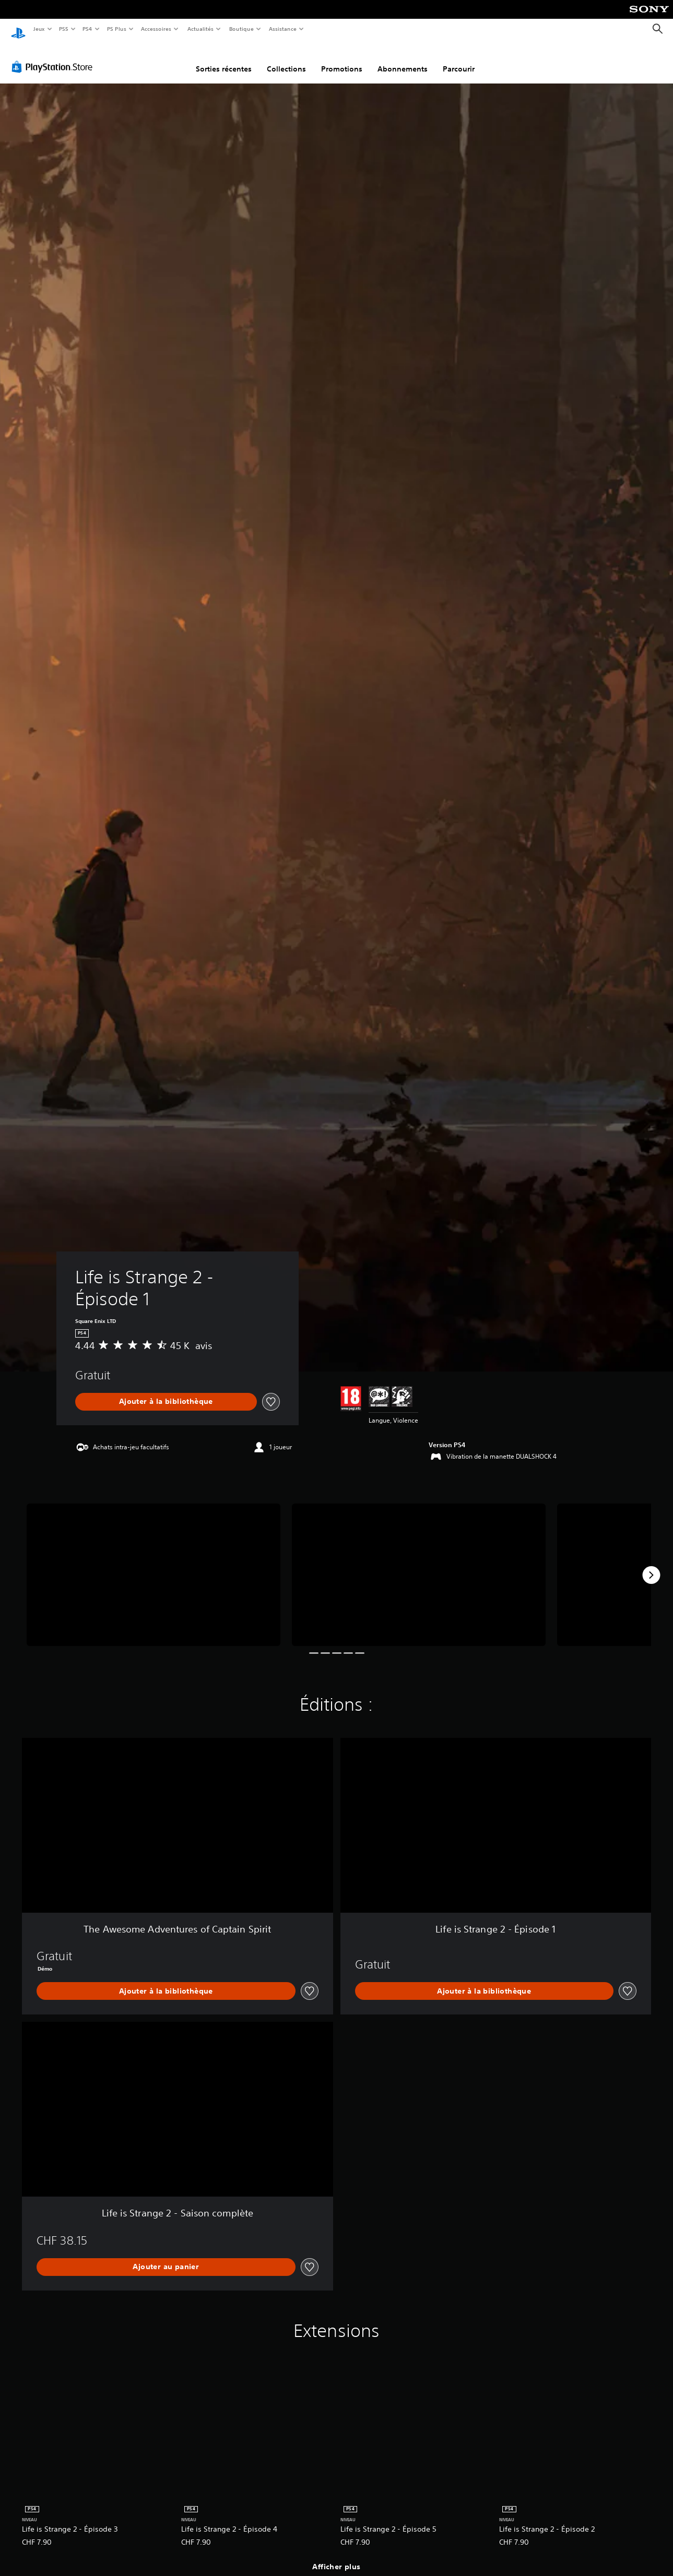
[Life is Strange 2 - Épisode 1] (153, 1565)
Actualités (200, 28)
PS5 (64, 28)
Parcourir (459, 59)
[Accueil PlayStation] (18, 29)
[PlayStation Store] (54, 57)
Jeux (39, 28)
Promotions (341, 59)
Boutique (241, 28)
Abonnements (402, 59)
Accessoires (156, 28)
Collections (286, 59)
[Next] (651, 1565)
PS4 (87, 28)
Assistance (283, 28)
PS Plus (116, 28)
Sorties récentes (224, 59)
